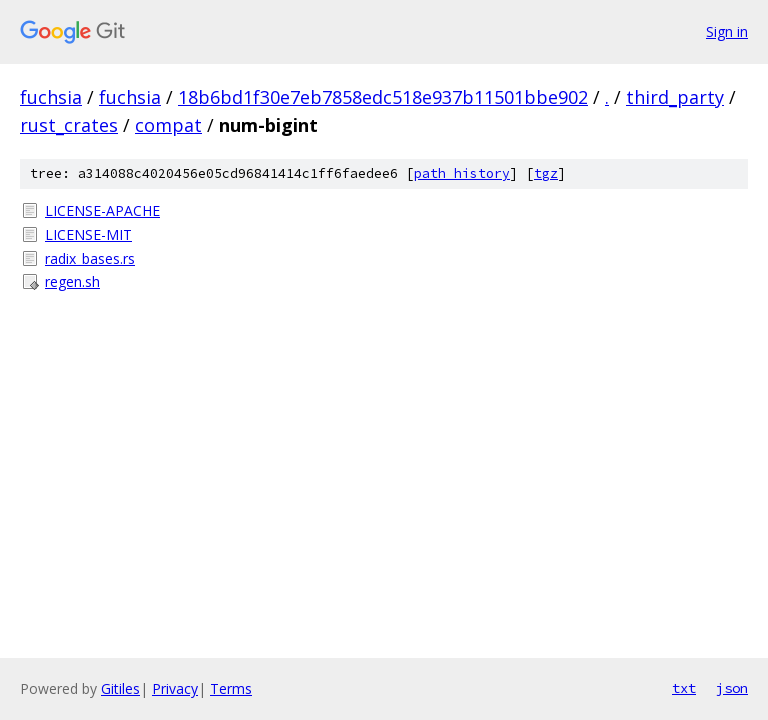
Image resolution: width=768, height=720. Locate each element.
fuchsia (51, 97)
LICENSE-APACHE (102, 210)
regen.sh (72, 281)
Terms (231, 688)
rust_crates (69, 125)
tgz (546, 173)
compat (168, 125)
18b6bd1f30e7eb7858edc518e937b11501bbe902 (383, 97)
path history (462, 173)
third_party (675, 97)
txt (684, 688)
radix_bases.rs (90, 258)
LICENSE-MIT (88, 234)
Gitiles (120, 688)
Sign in (727, 31)
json (732, 688)
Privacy (175, 688)
